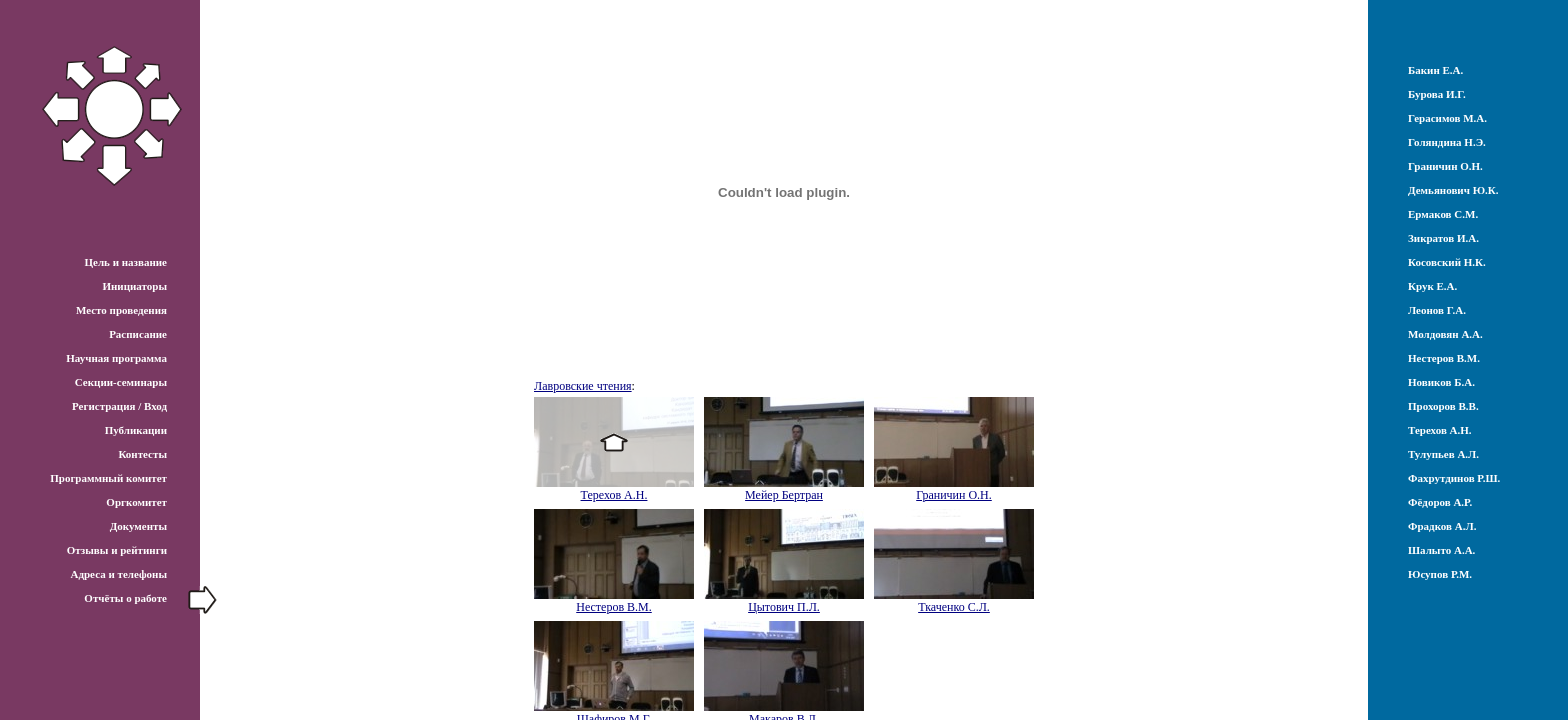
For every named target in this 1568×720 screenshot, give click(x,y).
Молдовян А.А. (1445, 334)
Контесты (142, 454)
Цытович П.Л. (784, 607)
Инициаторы (134, 286)
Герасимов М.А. (1447, 118)
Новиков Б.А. (1441, 382)
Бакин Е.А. (1435, 70)
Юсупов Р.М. (1440, 574)
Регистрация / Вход (119, 406)
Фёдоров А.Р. (1440, 502)
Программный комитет (108, 478)
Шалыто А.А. (1441, 550)
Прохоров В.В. (1443, 406)
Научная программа (116, 358)
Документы (138, 526)
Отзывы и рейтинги (117, 550)
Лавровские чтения (583, 386)
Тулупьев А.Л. (1443, 454)
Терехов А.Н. (614, 495)
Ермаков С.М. (1443, 214)
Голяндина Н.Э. (1447, 142)
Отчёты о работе (125, 598)
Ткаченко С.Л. (954, 607)
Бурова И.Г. (1437, 94)
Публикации (136, 430)
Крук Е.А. (1432, 286)
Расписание (138, 334)
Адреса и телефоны (118, 574)
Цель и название (125, 262)
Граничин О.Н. (954, 495)
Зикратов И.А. (1443, 238)
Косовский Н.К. (1447, 262)
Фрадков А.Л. (1442, 526)
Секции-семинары (121, 382)
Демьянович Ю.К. (1453, 190)
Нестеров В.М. (614, 607)
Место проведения (121, 310)
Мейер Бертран (784, 495)
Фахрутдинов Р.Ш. (1454, 478)
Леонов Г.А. (1437, 310)
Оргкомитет (136, 502)
